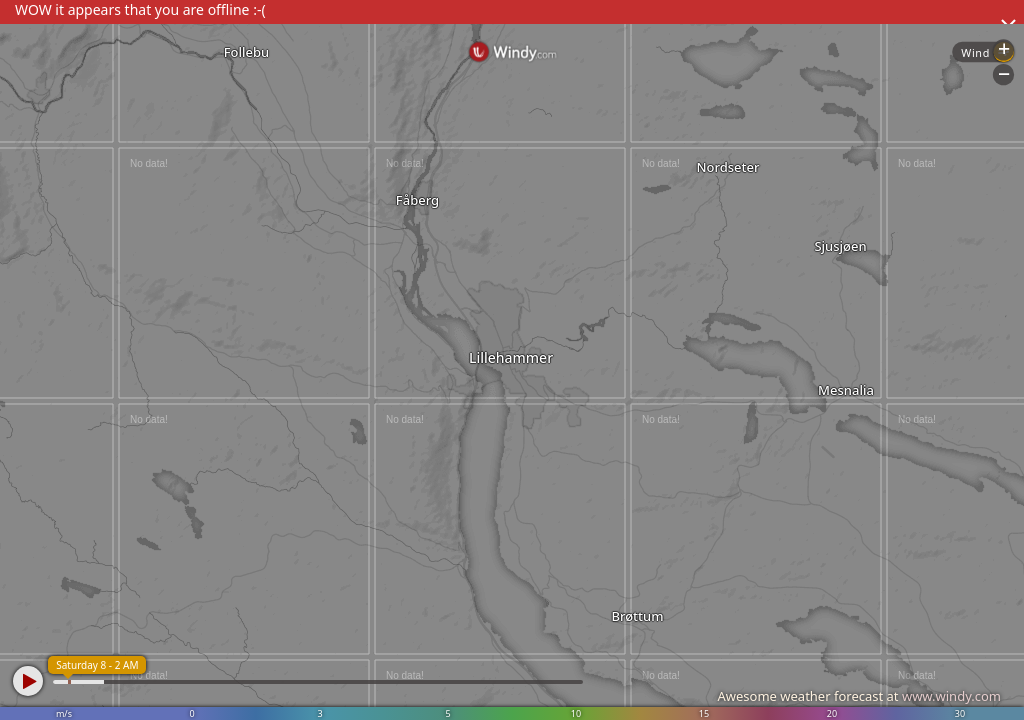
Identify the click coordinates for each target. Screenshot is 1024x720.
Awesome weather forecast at (859, 696)
